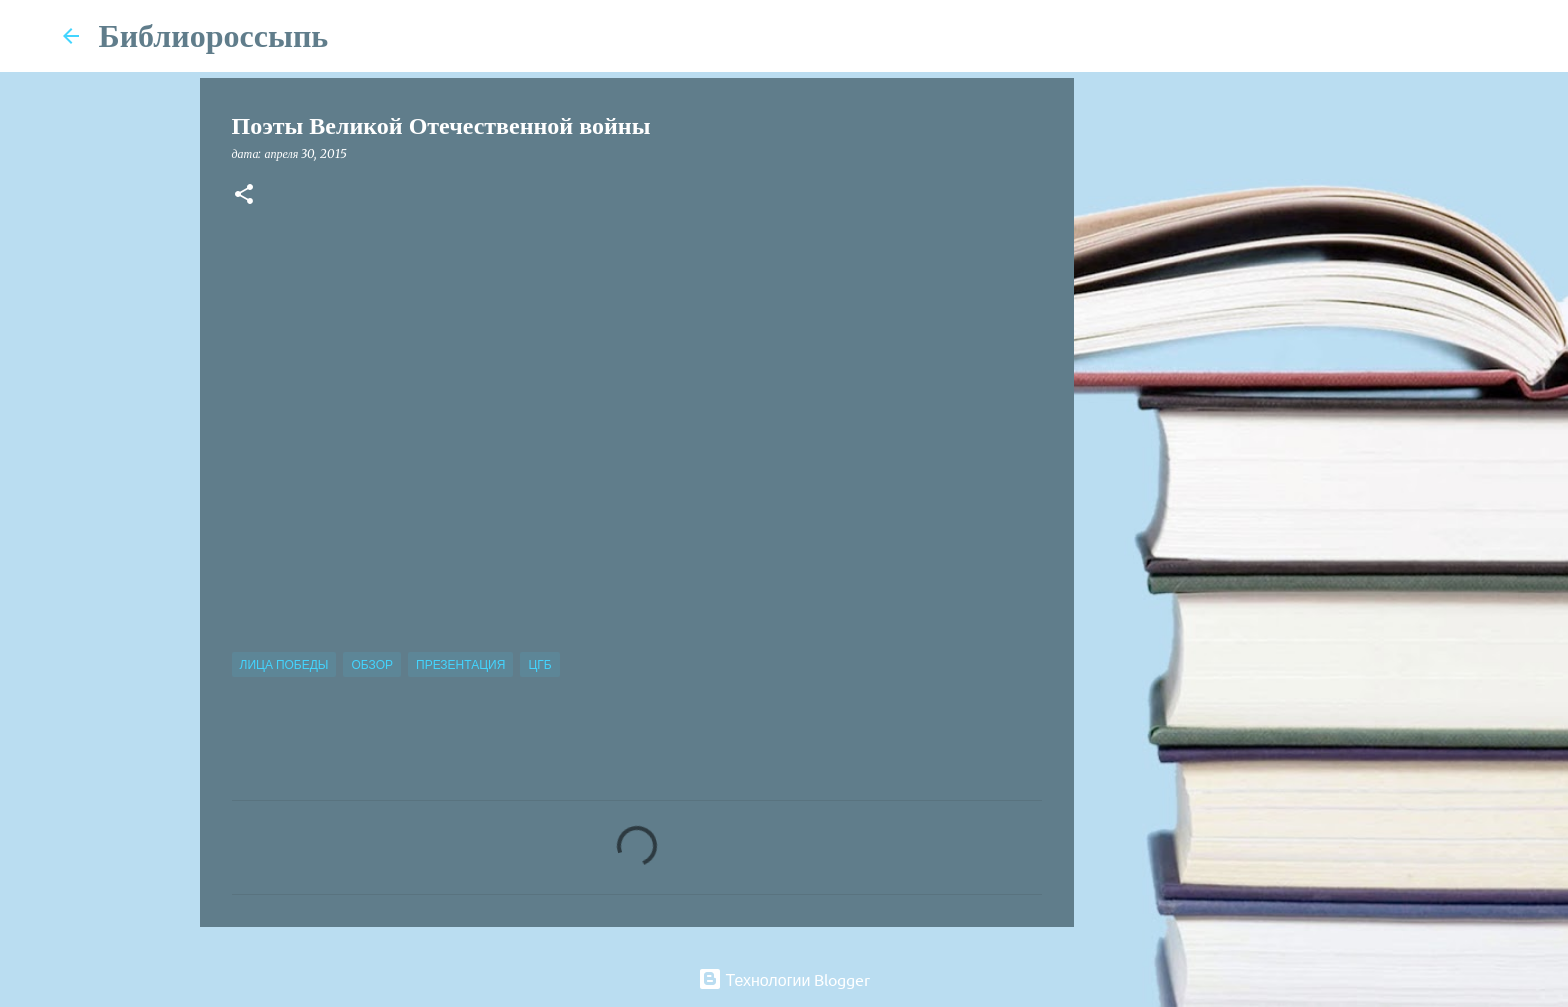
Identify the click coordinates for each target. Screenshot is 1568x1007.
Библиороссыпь (214, 36)
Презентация (460, 664)
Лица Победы (284, 664)
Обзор (372, 664)
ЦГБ (539, 664)
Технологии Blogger (784, 979)
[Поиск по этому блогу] (1405, 36)
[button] (244, 195)
